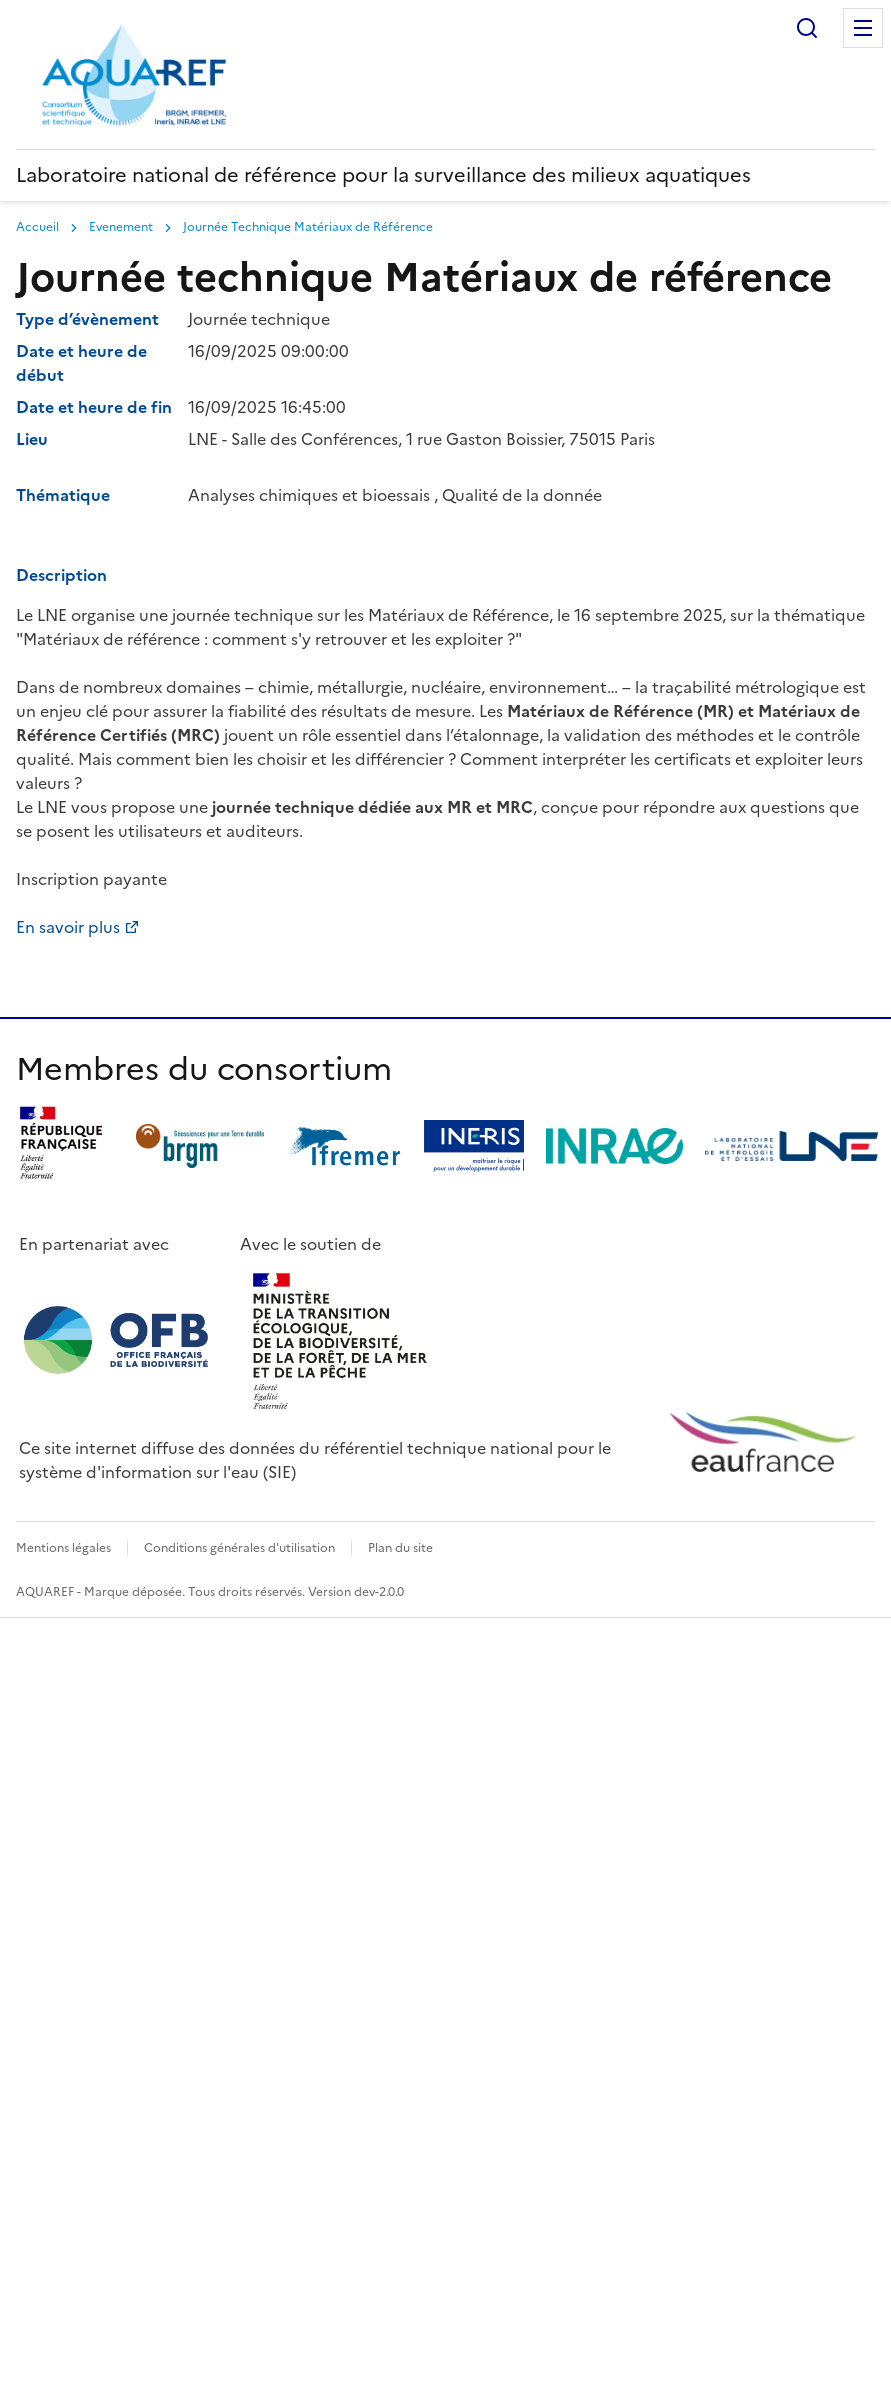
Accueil (37, 227)
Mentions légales (63, 1548)
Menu (863, 28)
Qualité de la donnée (522, 495)
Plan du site (400, 1548)
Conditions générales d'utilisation (239, 1548)
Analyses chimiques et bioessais (309, 495)
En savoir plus (68, 927)
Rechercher (807, 28)
